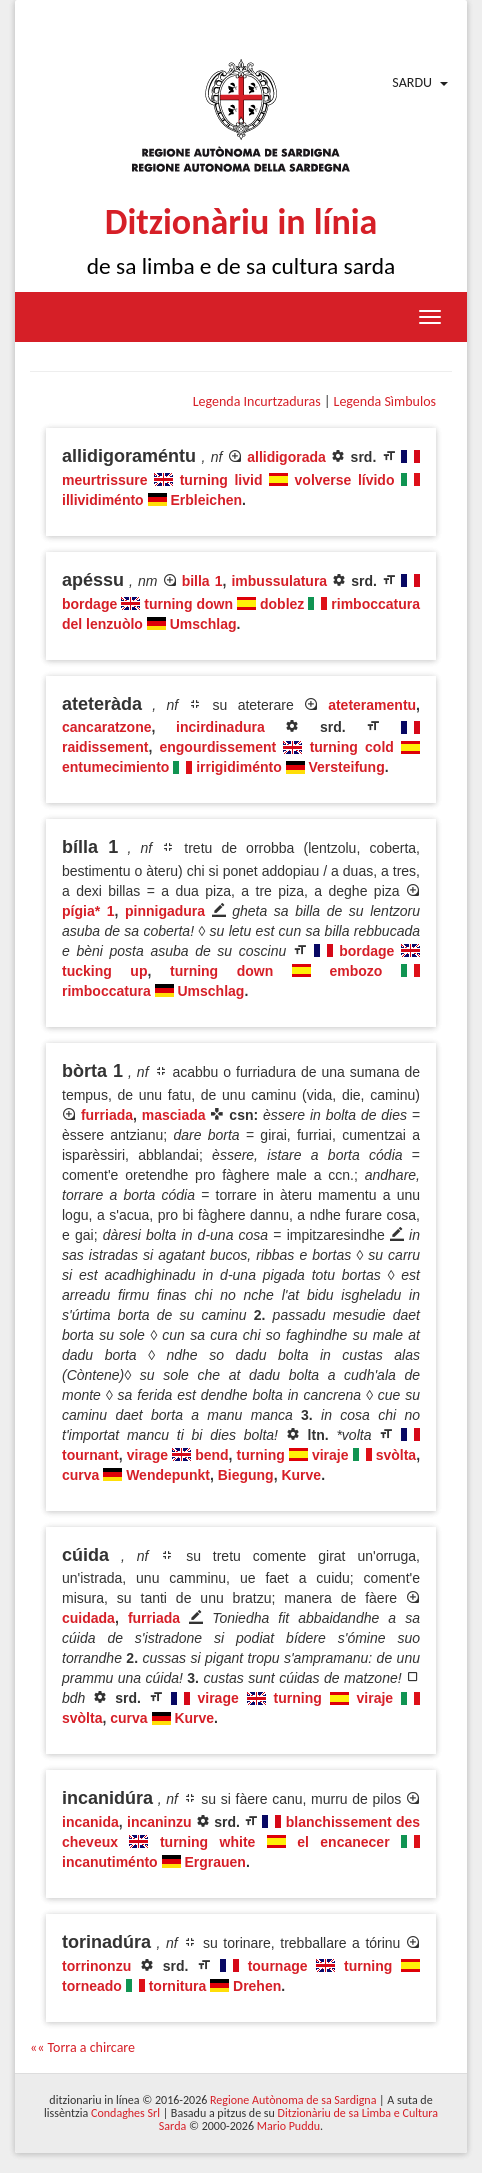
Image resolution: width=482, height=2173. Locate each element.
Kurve (301, 1475)
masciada (174, 1115)
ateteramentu (372, 705)
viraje (330, 1455)
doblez (282, 604)
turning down (188, 604)
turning (261, 1455)
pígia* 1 (88, 911)
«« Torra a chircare (82, 2047)
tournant (90, 1455)
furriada (107, 1115)
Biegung (246, 1475)
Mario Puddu (288, 2126)
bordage (89, 604)
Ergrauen (214, 1862)
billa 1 (202, 581)
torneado (92, 1986)
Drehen (257, 1986)
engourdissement (217, 747)
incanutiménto (110, 1862)
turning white (207, 1842)
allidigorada (286, 457)
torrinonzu (96, 1966)
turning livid (221, 480)
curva (80, 1475)
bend (211, 1455)
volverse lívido (345, 480)
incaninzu (159, 1822)
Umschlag (203, 624)
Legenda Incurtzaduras (257, 401)
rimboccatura (106, 991)
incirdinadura (220, 727)
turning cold (352, 747)
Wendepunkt (168, 1475)
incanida (90, 1822)
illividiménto (103, 500)
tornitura (178, 1986)
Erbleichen (206, 500)
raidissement (105, 747)
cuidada (88, 1618)
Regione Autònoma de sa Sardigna (293, 2100)
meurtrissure (105, 480)
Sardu (412, 82)
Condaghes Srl (125, 2113)
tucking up (104, 971)
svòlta (396, 1455)
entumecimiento (115, 767)
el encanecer (343, 1842)
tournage (278, 1966)
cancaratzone (106, 727)
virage (147, 1455)
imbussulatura (279, 581)
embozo (356, 971)
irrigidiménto (239, 767)
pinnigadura (165, 911)
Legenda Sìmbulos (385, 401)
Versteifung (346, 767)
